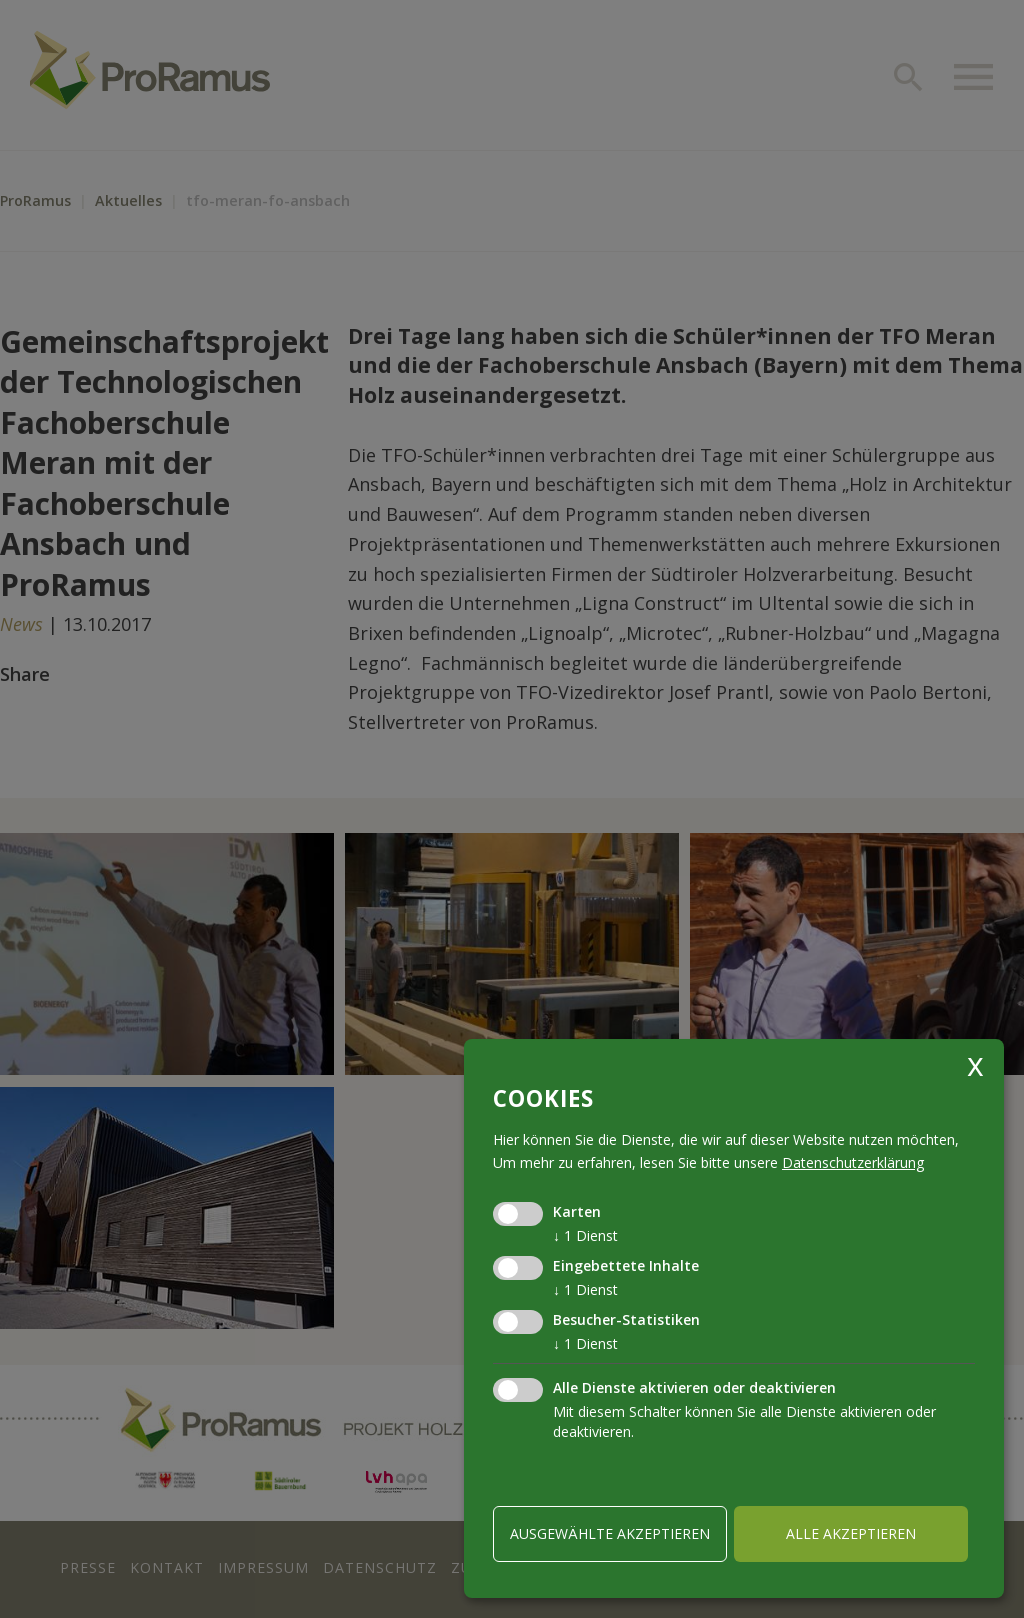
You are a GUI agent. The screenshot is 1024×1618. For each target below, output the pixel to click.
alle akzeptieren (851, 1533)
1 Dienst (585, 1235)
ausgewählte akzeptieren (610, 1533)
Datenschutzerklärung (853, 1162)
